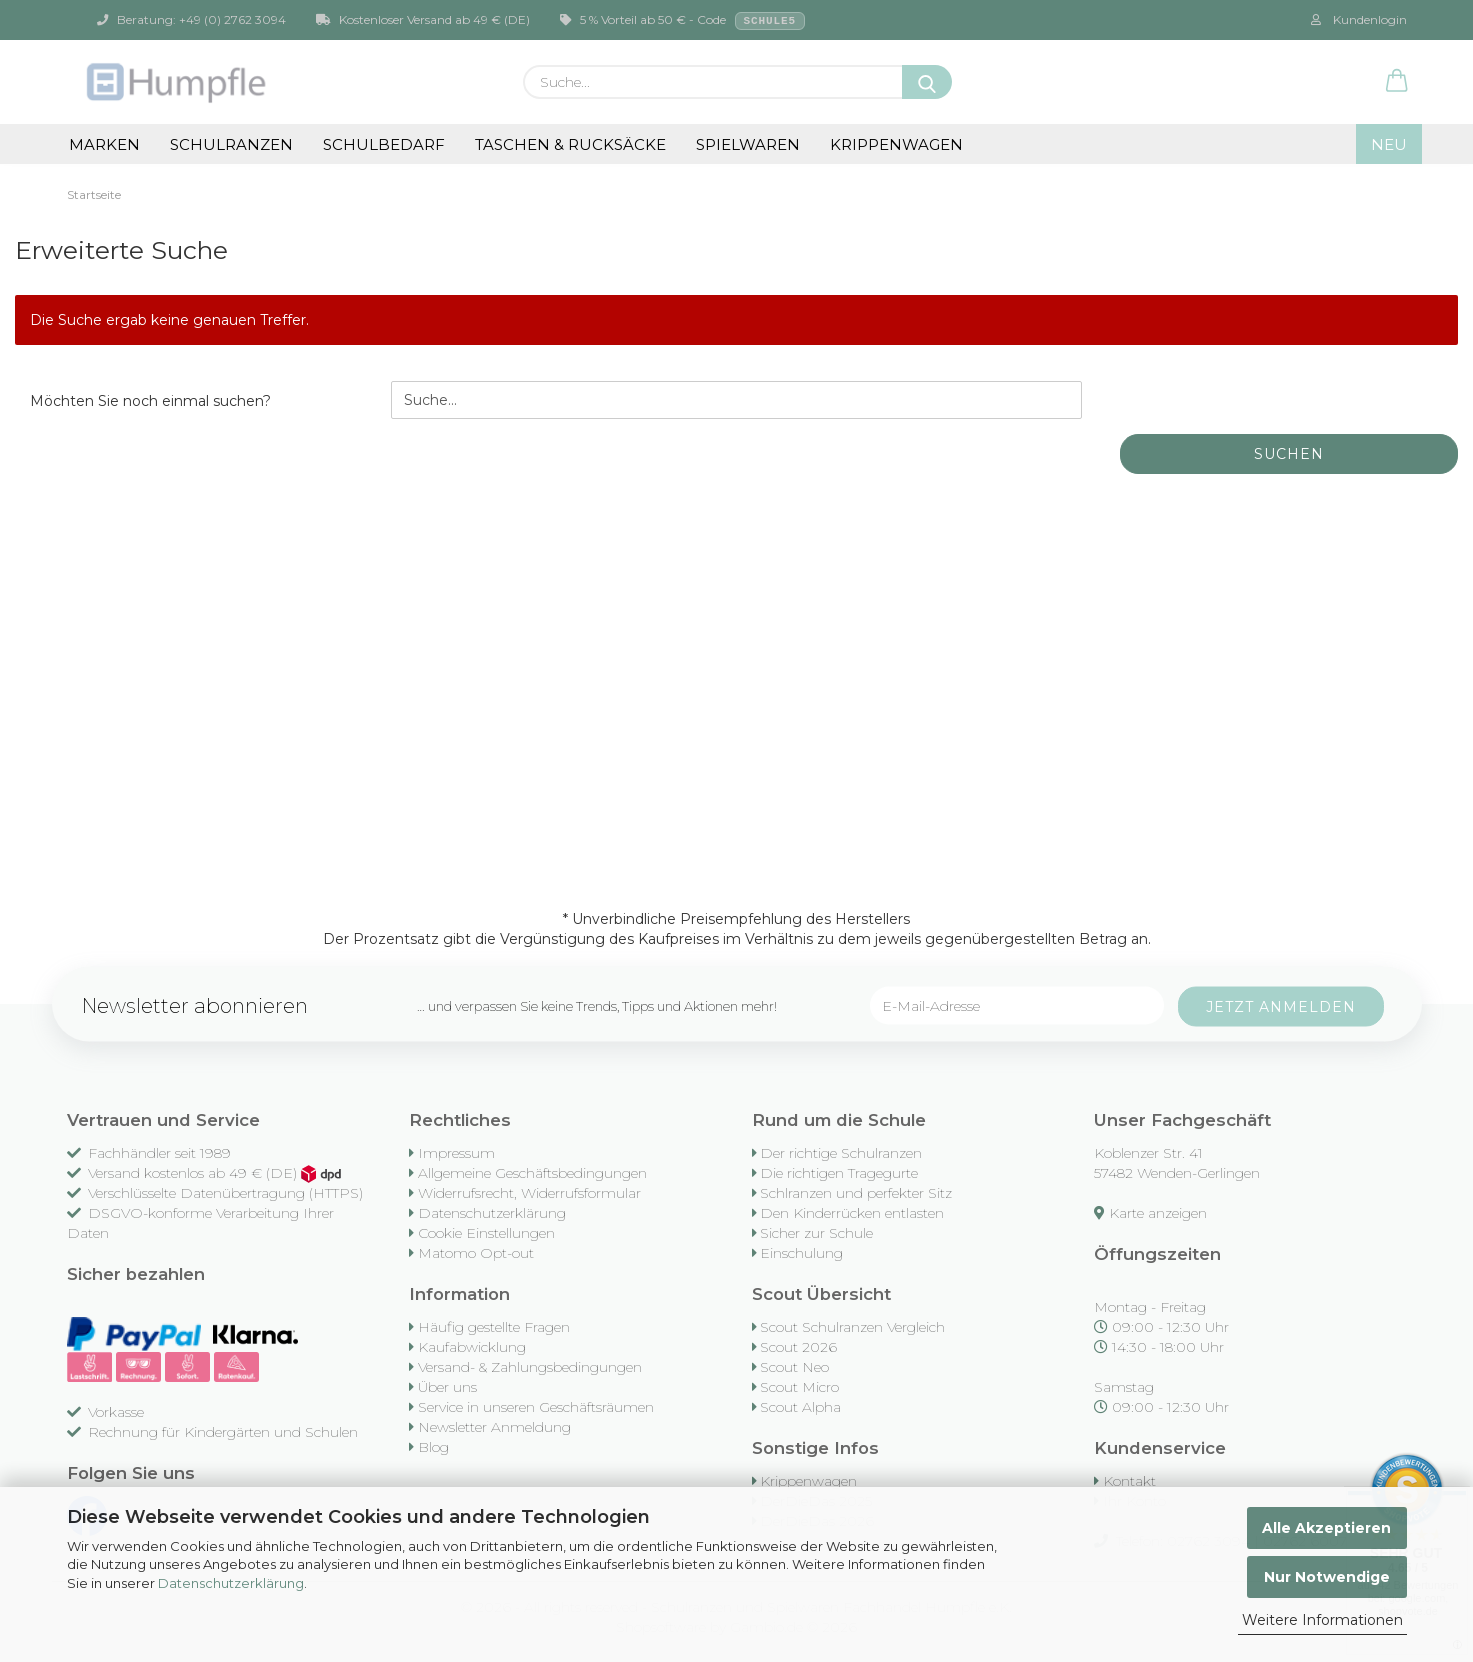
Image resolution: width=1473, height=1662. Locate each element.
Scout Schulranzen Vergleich (852, 1327)
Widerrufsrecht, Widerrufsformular (529, 1193)
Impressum (456, 1153)
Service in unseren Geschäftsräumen (536, 1407)
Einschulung (801, 1253)
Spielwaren (748, 144)
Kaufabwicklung (472, 1347)
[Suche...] (927, 82)
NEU (1389, 144)
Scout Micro (799, 1387)
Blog (433, 1447)
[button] (1397, 82)
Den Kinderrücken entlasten (852, 1213)
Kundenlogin (1359, 19)
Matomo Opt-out (476, 1253)
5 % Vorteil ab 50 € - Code (683, 21)
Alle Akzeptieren (1326, 1528)
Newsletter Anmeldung (494, 1427)
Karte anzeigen (1158, 1213)
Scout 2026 (798, 1347)
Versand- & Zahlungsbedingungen (530, 1367)
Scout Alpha (800, 1407)
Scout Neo (794, 1367)
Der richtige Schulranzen (841, 1153)
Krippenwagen (896, 144)
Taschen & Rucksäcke (570, 144)
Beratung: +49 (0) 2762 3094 (191, 19)
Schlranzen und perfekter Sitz (856, 1193)
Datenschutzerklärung (231, 1583)
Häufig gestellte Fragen (494, 1327)
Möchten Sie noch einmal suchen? (150, 401)
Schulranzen (231, 144)
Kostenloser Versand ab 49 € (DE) (423, 19)
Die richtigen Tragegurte (839, 1173)
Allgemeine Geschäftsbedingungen (532, 1173)
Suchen (1289, 454)
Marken (104, 144)
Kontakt (1129, 1481)
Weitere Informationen (1322, 1620)
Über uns (447, 1387)
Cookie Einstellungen (486, 1233)
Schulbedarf (384, 144)
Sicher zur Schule (816, 1233)
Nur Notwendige (1327, 1577)
